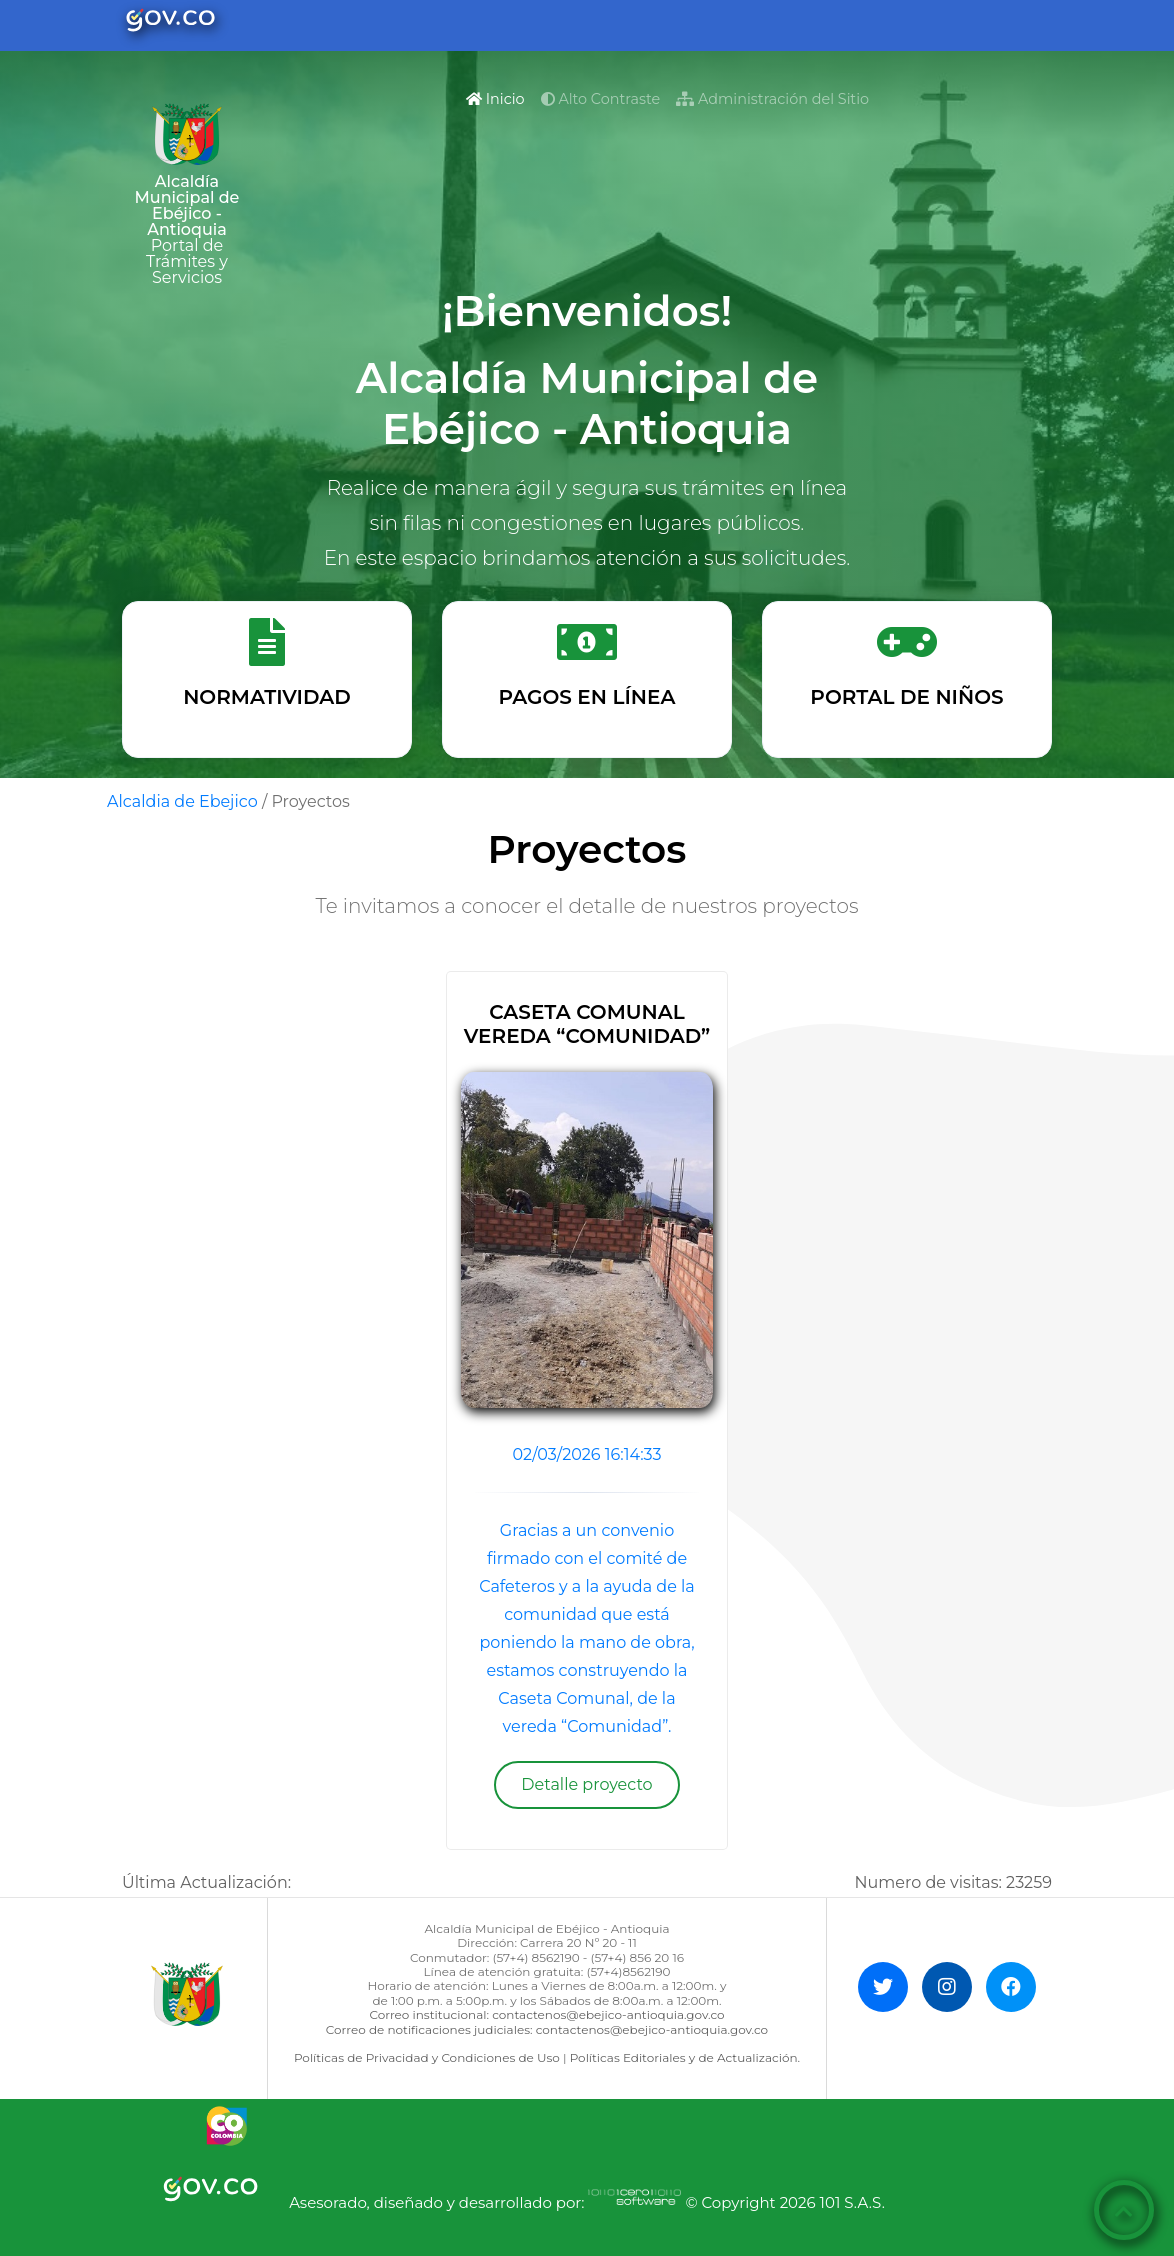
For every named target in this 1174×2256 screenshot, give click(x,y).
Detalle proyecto (586, 1784)
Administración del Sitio (772, 99)
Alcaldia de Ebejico (182, 801)
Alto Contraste (601, 99)
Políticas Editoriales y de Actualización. (685, 2057)
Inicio (499, 97)
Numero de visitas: (953, 1883)
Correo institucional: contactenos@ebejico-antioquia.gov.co (546, 2014)
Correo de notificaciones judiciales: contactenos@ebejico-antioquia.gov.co (547, 2029)
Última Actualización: (206, 1882)
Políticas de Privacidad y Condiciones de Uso (427, 2057)
